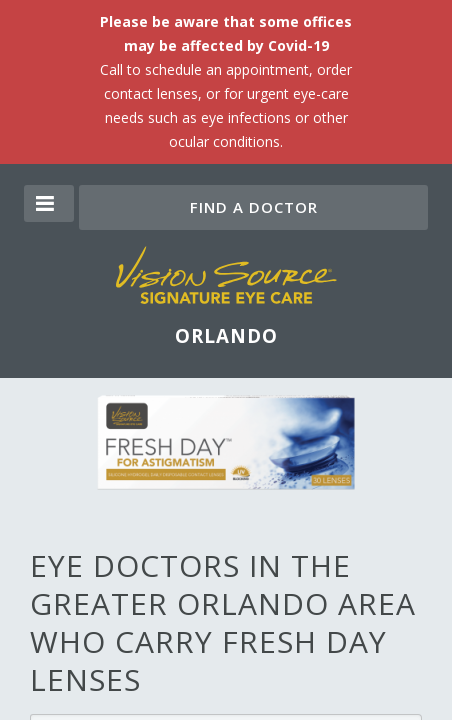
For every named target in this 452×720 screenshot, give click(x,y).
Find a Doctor (254, 207)
